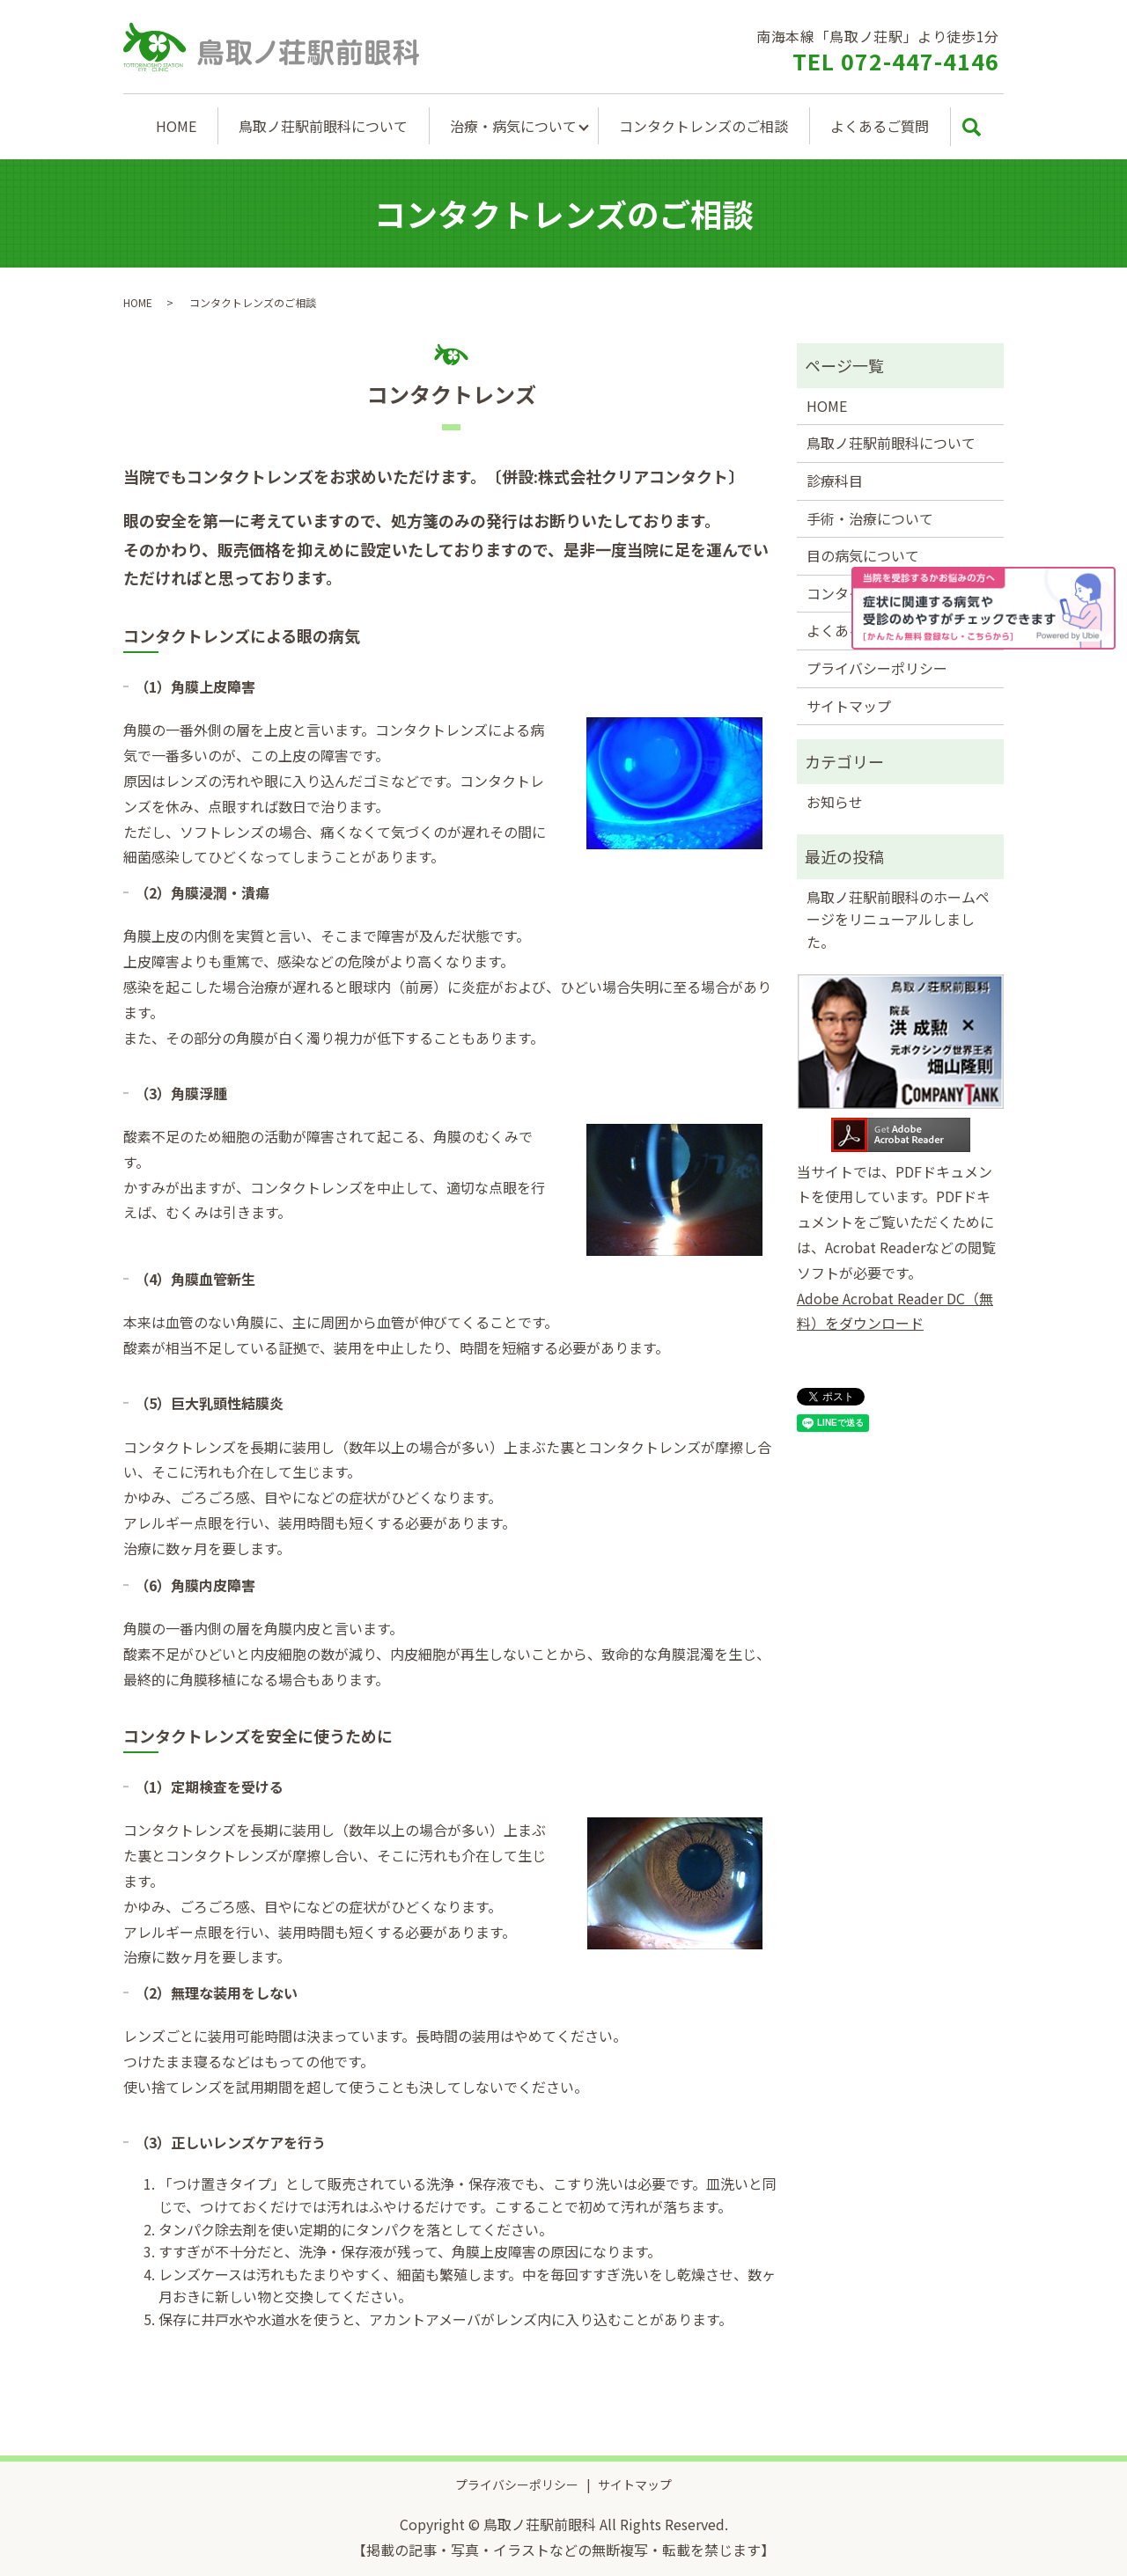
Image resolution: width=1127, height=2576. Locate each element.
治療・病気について (513, 125)
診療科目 (835, 480)
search (971, 126)
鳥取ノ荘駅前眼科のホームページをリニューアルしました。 (898, 919)
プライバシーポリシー (877, 668)
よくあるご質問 (879, 125)
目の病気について (863, 555)
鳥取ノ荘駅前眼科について (323, 125)
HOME (176, 125)
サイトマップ (849, 705)
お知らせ (835, 801)
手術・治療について (870, 518)
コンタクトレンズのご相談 (703, 125)
